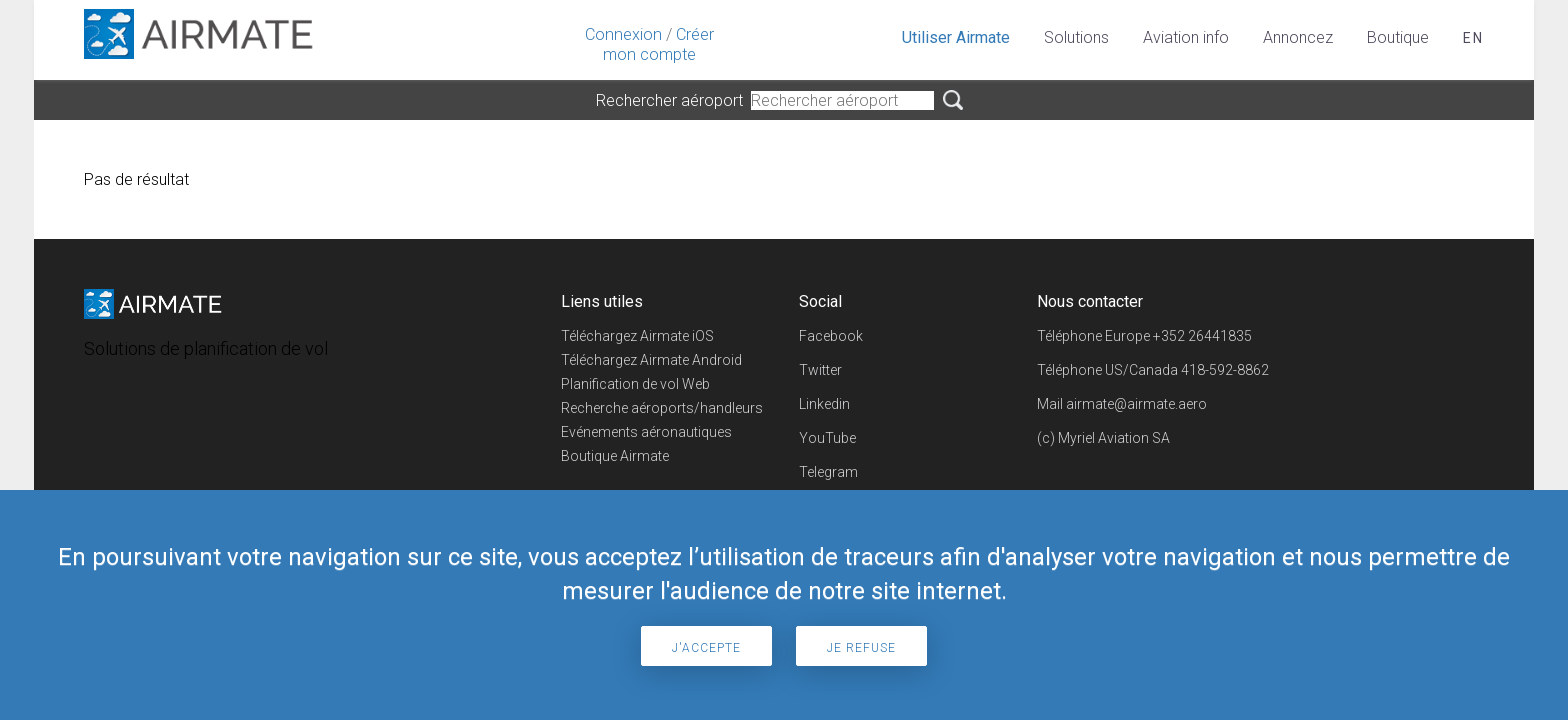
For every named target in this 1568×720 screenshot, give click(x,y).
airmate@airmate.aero (1136, 404)
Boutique (1398, 37)
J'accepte (706, 648)
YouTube (827, 438)
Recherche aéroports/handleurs (662, 408)
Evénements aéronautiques (646, 432)
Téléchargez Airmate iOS (637, 336)
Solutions (1076, 37)
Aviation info (1186, 37)
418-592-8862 (1225, 370)
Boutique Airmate (615, 456)
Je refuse (861, 648)
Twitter (820, 370)
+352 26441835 (1202, 336)
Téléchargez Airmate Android (651, 360)
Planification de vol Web (635, 384)
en (1473, 38)
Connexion (623, 34)
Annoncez (1298, 37)
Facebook (831, 336)
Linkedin (824, 404)
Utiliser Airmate (956, 37)
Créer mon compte (658, 44)
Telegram (828, 472)
